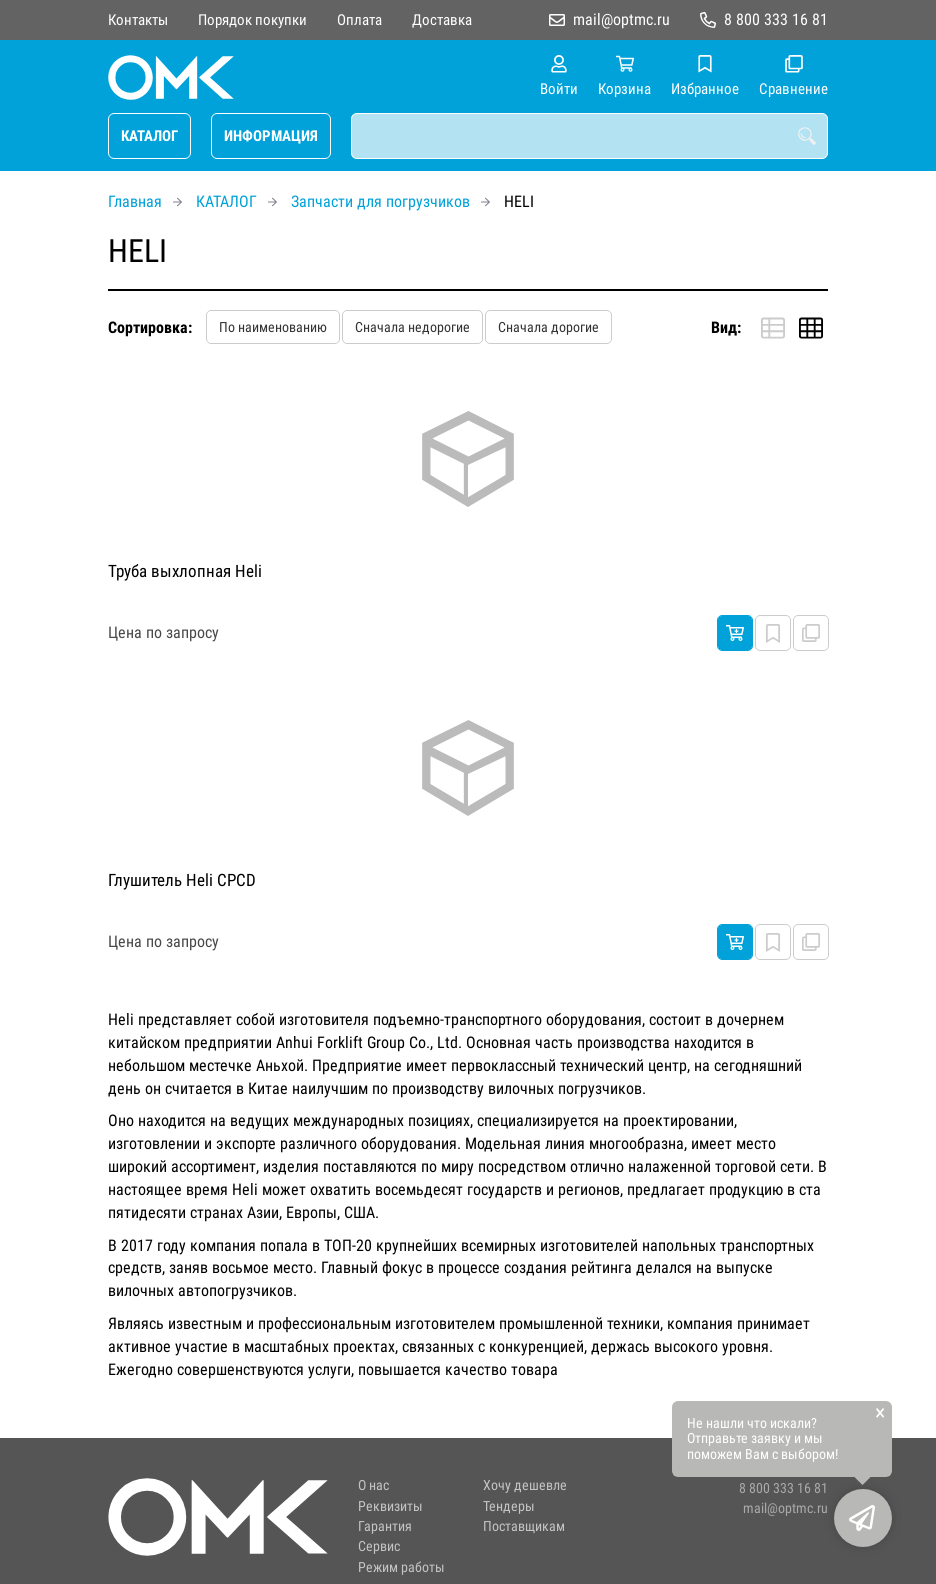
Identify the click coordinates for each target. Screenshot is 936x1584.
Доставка (442, 20)
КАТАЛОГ (149, 136)
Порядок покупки (252, 20)
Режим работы (401, 1567)
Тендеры (509, 1506)
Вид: (726, 327)
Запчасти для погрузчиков (380, 201)
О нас (373, 1485)
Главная (135, 201)
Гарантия (385, 1526)
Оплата (359, 20)
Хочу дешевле (525, 1485)
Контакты (138, 20)
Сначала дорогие (548, 327)
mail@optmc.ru (621, 19)
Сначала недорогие (412, 327)
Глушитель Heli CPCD (182, 880)
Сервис (379, 1546)
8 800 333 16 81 (776, 19)
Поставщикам (524, 1526)
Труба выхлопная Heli (185, 571)
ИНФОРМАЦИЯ (271, 136)
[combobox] (589, 136)
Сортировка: (150, 327)
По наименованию (273, 327)
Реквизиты (390, 1506)
